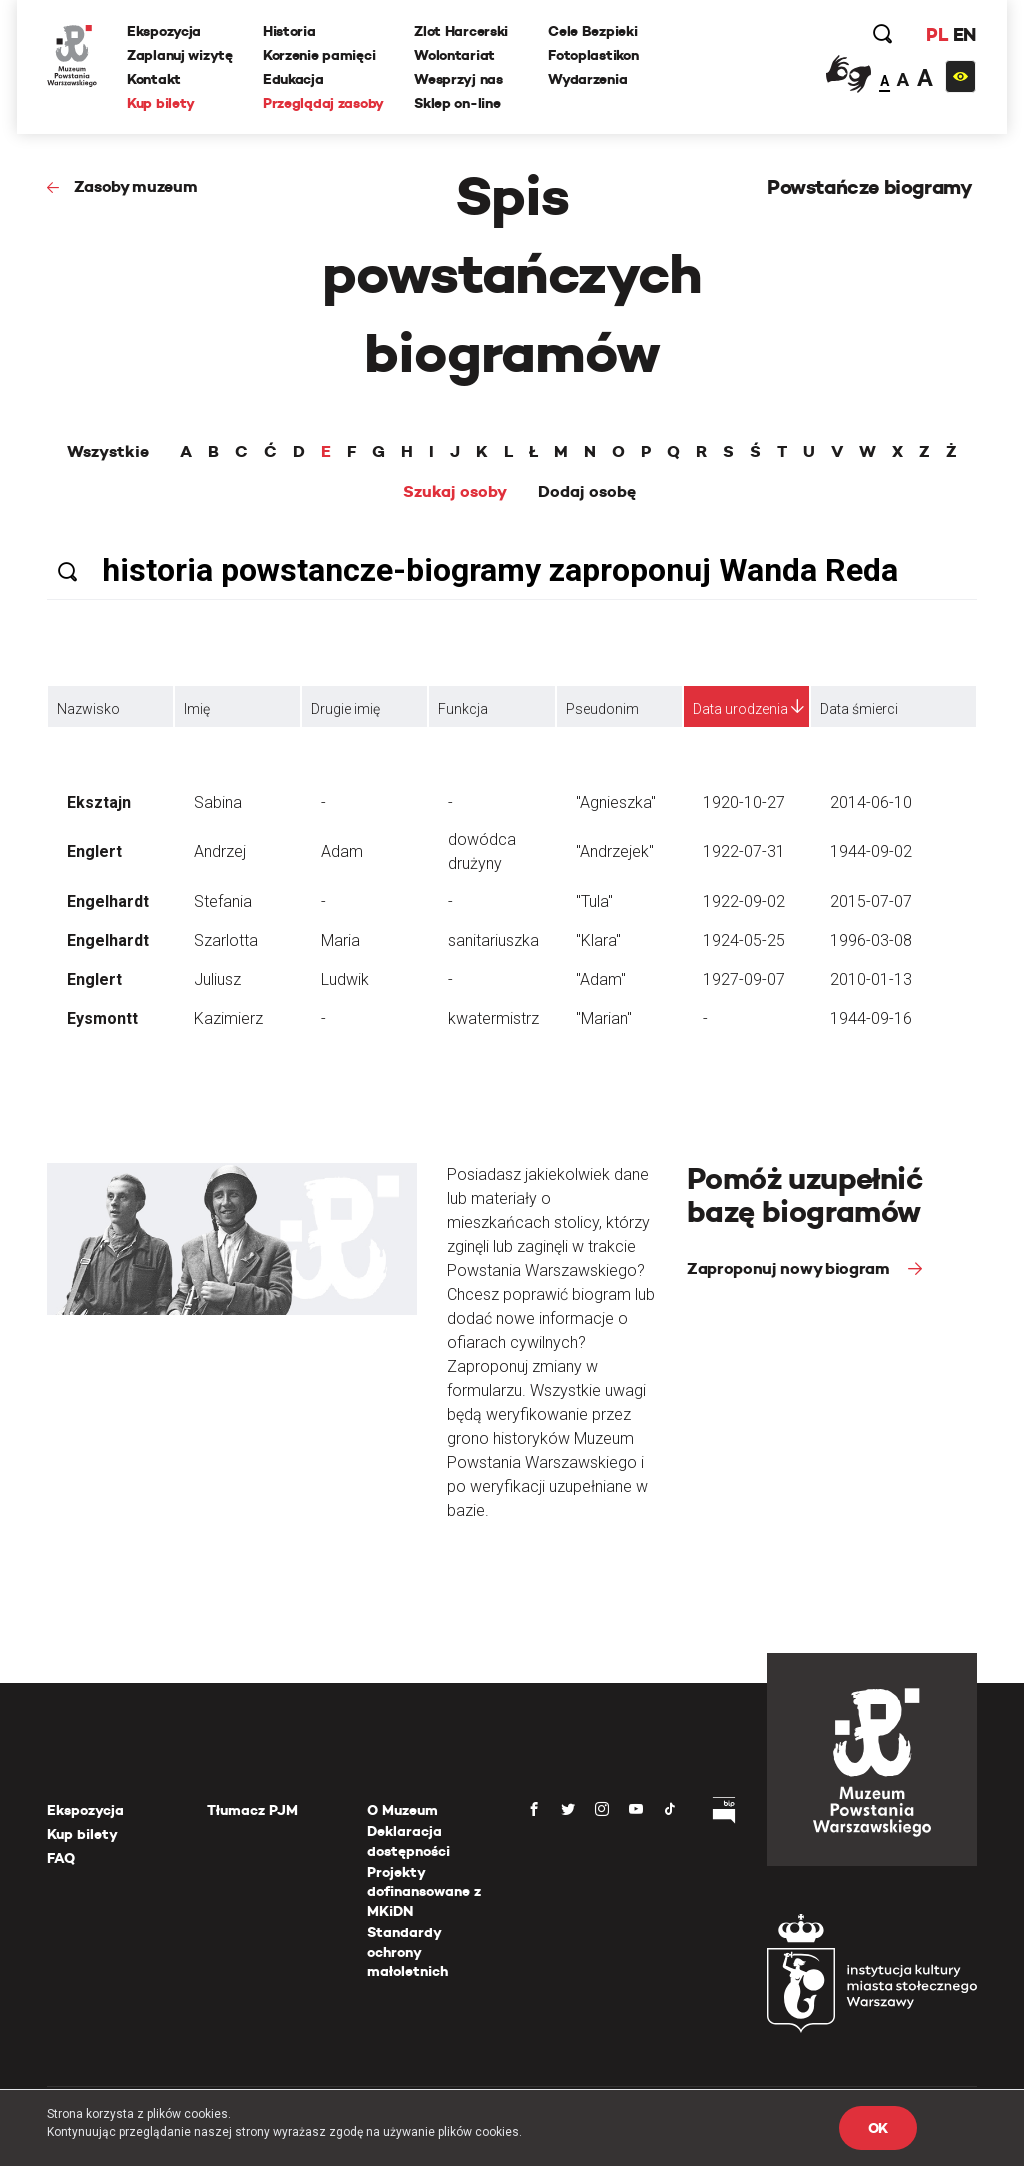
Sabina (218, 802)
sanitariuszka (493, 940)
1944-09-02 (871, 851)
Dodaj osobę (587, 492)
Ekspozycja (164, 31)
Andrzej (220, 851)
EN (964, 34)
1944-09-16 (871, 1018)
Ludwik (345, 979)
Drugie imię (345, 709)
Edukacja (293, 79)
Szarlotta (226, 940)
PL (937, 34)
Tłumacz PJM (252, 1810)
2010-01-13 (871, 979)
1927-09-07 (744, 979)
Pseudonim (602, 709)
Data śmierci (859, 709)
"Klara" (598, 940)
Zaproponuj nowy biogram (790, 1268)
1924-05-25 (744, 940)
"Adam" (601, 979)
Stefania (223, 901)
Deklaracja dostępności (408, 1841)
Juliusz (217, 979)
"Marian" (604, 1018)
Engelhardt (108, 901)
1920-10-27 (744, 802)
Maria (340, 940)
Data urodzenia (740, 709)
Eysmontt (102, 1018)
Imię (197, 709)
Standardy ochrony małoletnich (407, 1951)
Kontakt (154, 79)
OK (878, 2128)
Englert (94, 851)
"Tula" (594, 901)
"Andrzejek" (615, 851)
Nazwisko (88, 709)
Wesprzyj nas (458, 79)
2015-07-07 (871, 901)
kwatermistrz (493, 1018)
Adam (342, 851)
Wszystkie (108, 452)
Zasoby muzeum (136, 186)
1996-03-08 (871, 940)
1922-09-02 (744, 901)
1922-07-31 (744, 851)
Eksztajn (99, 802)
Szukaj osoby (455, 492)
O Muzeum (402, 1810)
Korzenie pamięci (319, 55)
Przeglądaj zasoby (323, 103)
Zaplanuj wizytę (180, 55)
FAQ (61, 1858)
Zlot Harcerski (461, 31)
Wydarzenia (587, 79)
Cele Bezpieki (592, 31)
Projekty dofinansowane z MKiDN (424, 1891)
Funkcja (463, 709)
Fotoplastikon (593, 55)
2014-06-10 (871, 802)
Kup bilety (161, 103)
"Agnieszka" (616, 802)
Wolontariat (454, 55)
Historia (289, 31)
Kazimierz (228, 1018)
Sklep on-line (457, 103)
